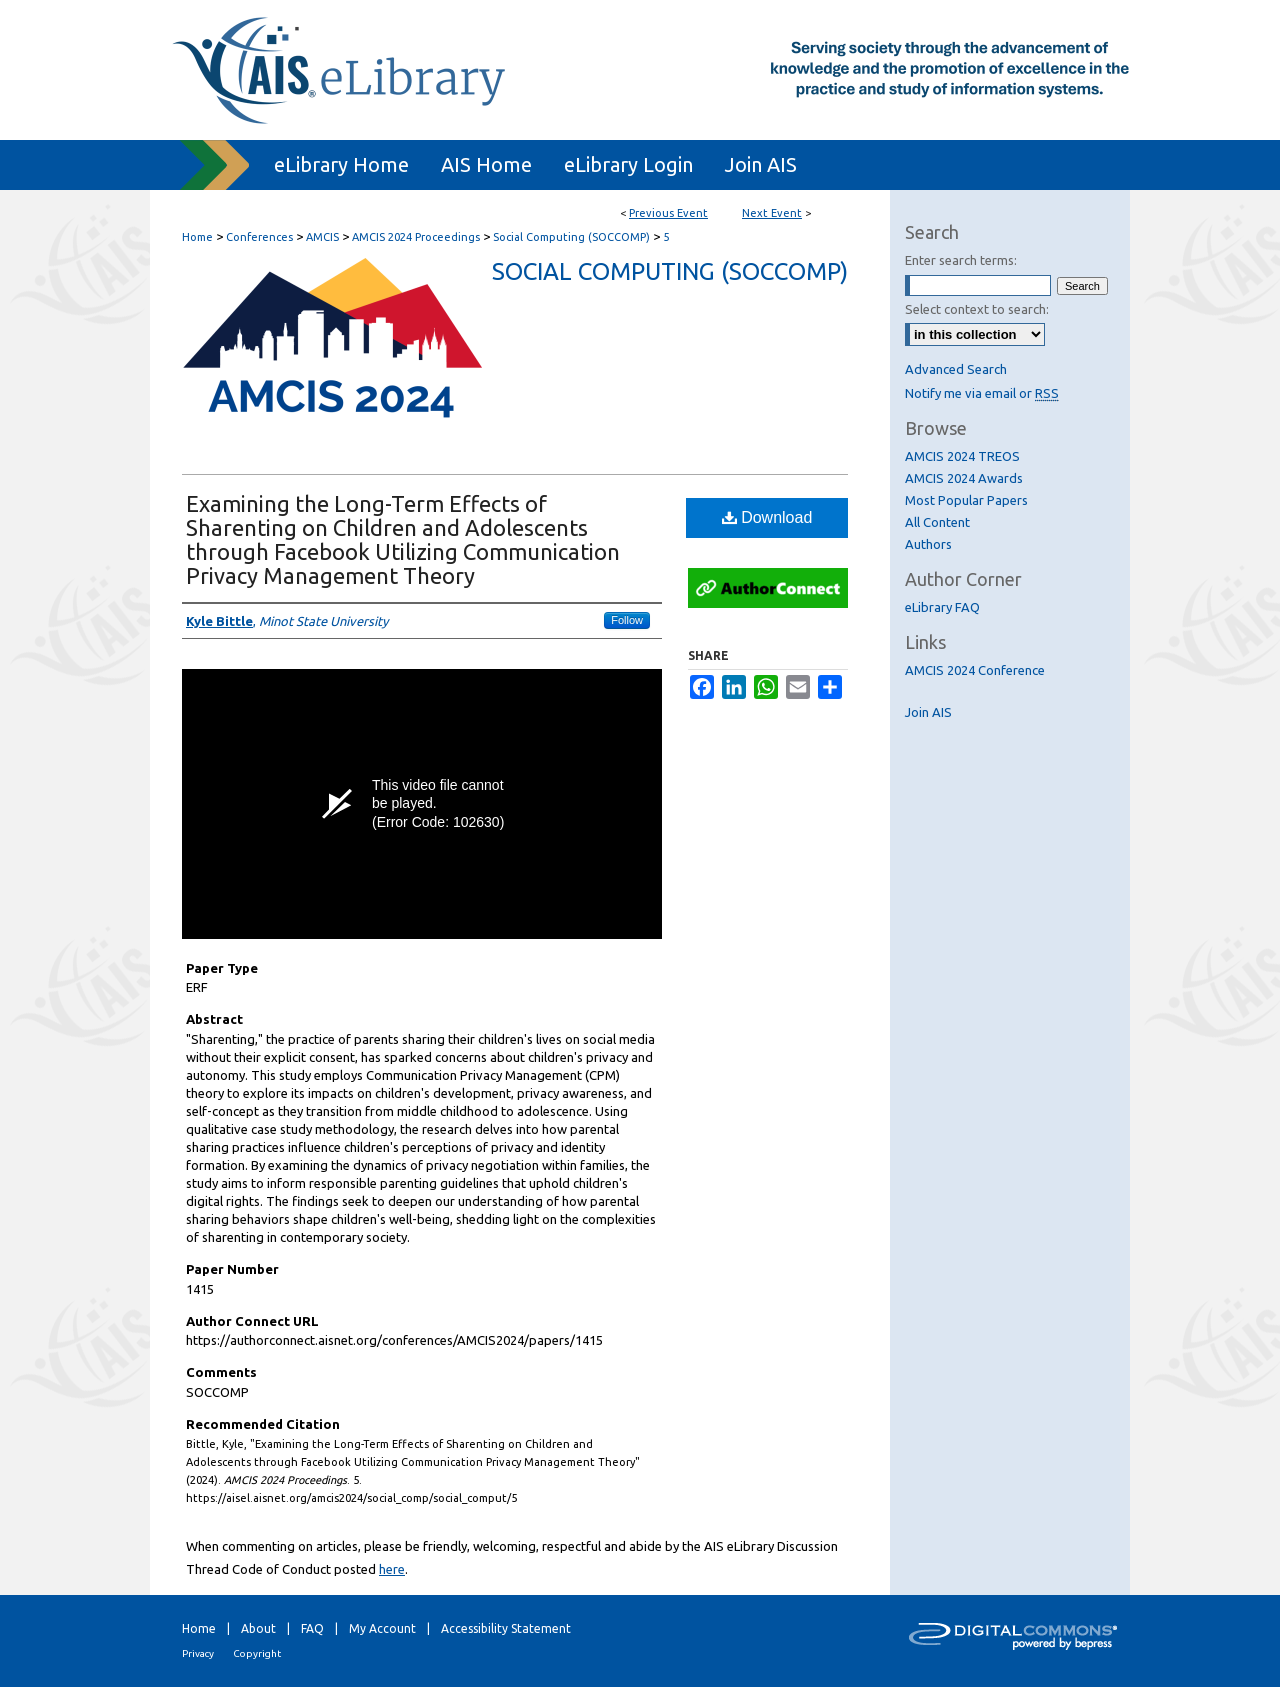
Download (767, 517)
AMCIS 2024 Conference (975, 670)
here (392, 1569)
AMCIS (324, 237)
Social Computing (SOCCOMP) (573, 237)
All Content (937, 522)
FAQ (312, 1628)
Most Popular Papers (966, 500)
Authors (928, 544)
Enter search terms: (961, 260)
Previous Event (668, 213)
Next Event (772, 213)
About (258, 1628)
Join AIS (928, 712)
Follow (627, 620)
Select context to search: (977, 309)
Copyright (257, 1653)
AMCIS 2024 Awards (964, 478)
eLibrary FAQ (942, 607)
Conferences (261, 237)
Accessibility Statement (506, 1628)
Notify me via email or (982, 393)
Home (197, 237)
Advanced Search (956, 369)
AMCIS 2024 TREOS (962, 456)
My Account (382, 1628)
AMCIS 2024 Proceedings (417, 237)
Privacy (198, 1653)
